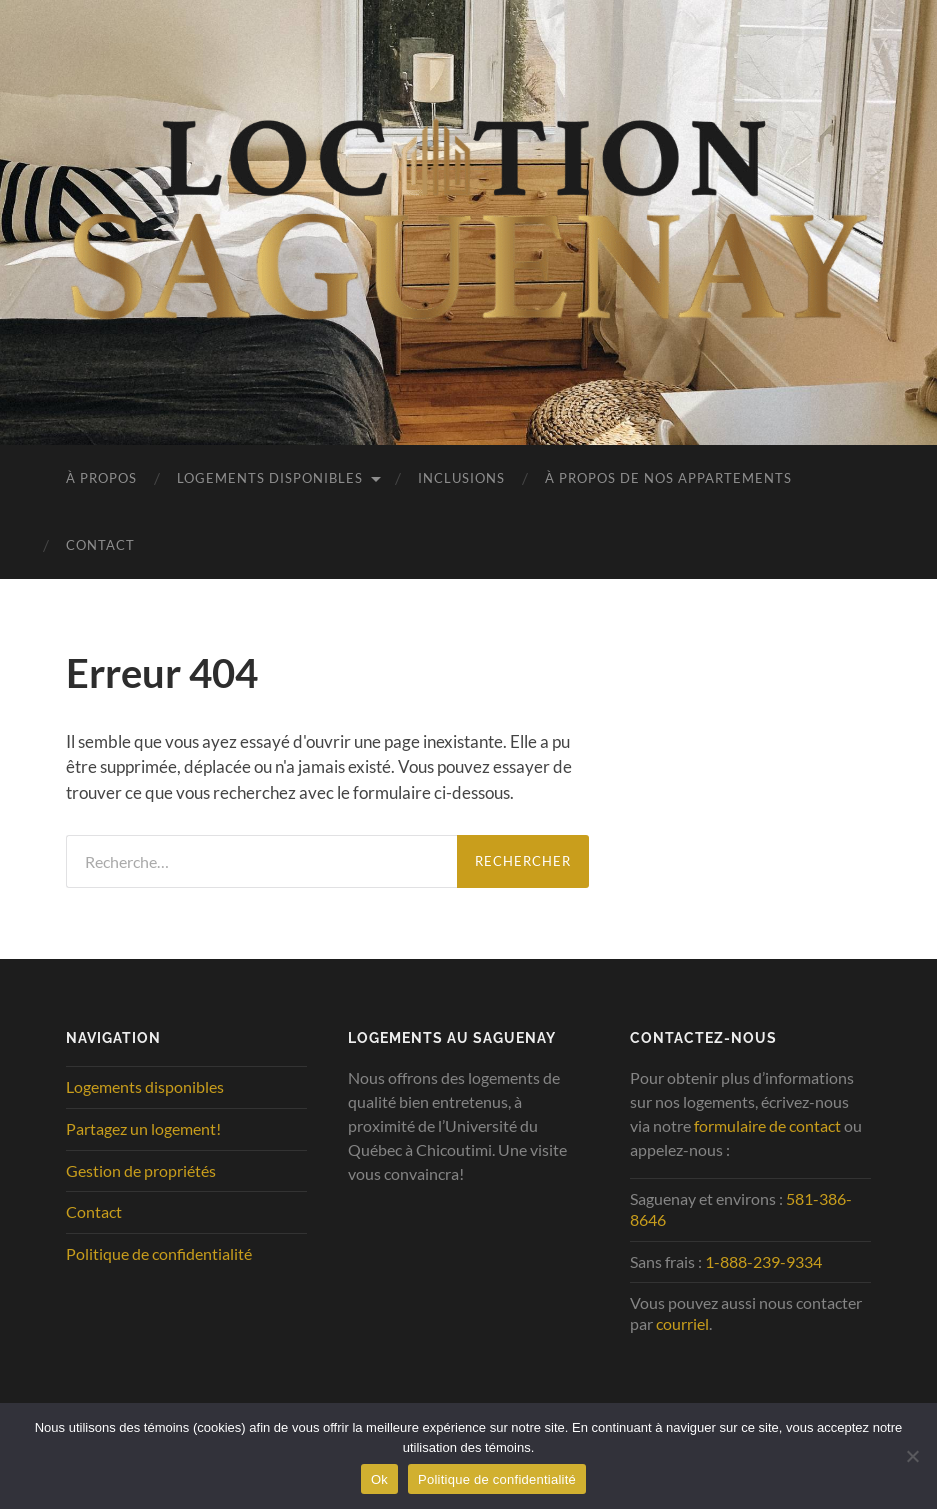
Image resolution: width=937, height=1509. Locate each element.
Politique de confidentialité (159, 1253)
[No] (912, 1456)
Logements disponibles (270, 478)
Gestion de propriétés (141, 1170)
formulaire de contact (767, 1125)
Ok (379, 1479)
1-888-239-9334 (763, 1261)
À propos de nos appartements (668, 478)
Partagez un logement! (143, 1128)
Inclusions (461, 478)
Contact (100, 545)
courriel (682, 1323)
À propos (101, 478)
